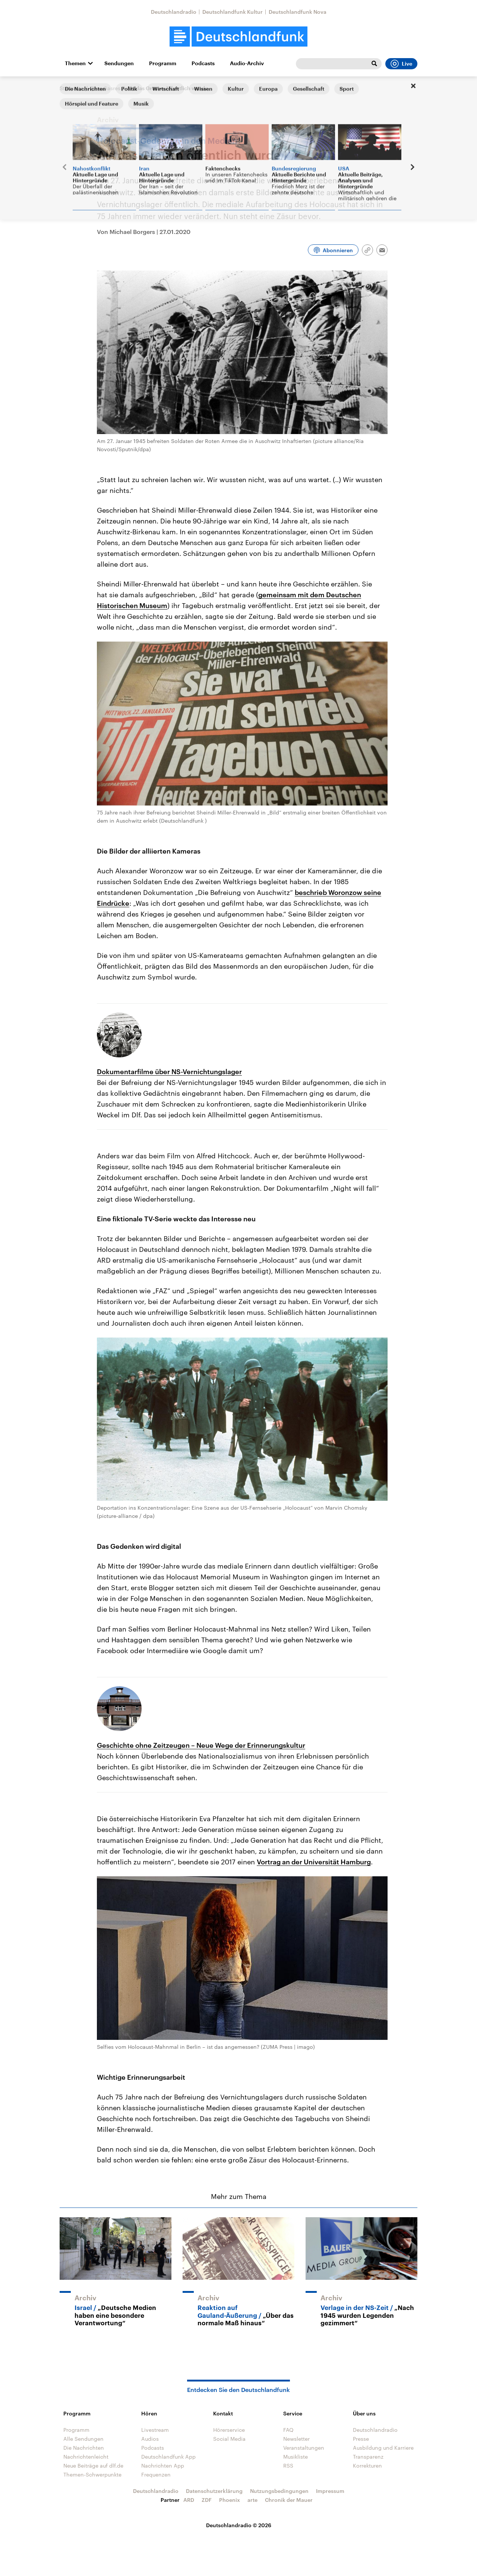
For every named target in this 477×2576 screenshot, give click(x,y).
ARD (188, 2500)
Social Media (229, 2439)
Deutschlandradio (173, 12)
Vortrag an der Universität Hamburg (314, 1862)
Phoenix (229, 2500)
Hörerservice (229, 2430)
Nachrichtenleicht (85, 2456)
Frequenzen (156, 2474)
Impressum (330, 2491)
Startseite (71, 88)
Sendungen (119, 63)
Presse (361, 2439)
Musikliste (295, 2456)
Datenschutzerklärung (214, 2491)
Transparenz (368, 2456)
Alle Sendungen (83, 2439)
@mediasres (105, 88)
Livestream (155, 2430)
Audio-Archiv (247, 63)
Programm (162, 63)
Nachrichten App (162, 2465)
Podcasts (203, 63)
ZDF (207, 2500)
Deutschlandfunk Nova (297, 12)
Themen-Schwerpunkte (92, 2474)
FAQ (288, 2430)
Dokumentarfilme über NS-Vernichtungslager (169, 1071)
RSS (288, 2465)
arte (252, 2500)
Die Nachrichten (83, 2447)
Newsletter (296, 2439)
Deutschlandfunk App (168, 2456)
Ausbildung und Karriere (383, 2447)
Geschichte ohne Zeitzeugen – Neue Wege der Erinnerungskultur (201, 1745)
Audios (150, 2439)
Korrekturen (367, 2465)
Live (401, 64)
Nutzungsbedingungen (279, 2491)
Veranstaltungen (303, 2447)
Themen (75, 63)
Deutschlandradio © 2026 (238, 2525)
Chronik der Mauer (289, 2500)
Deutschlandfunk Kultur (232, 12)
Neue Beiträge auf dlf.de (93, 2465)
